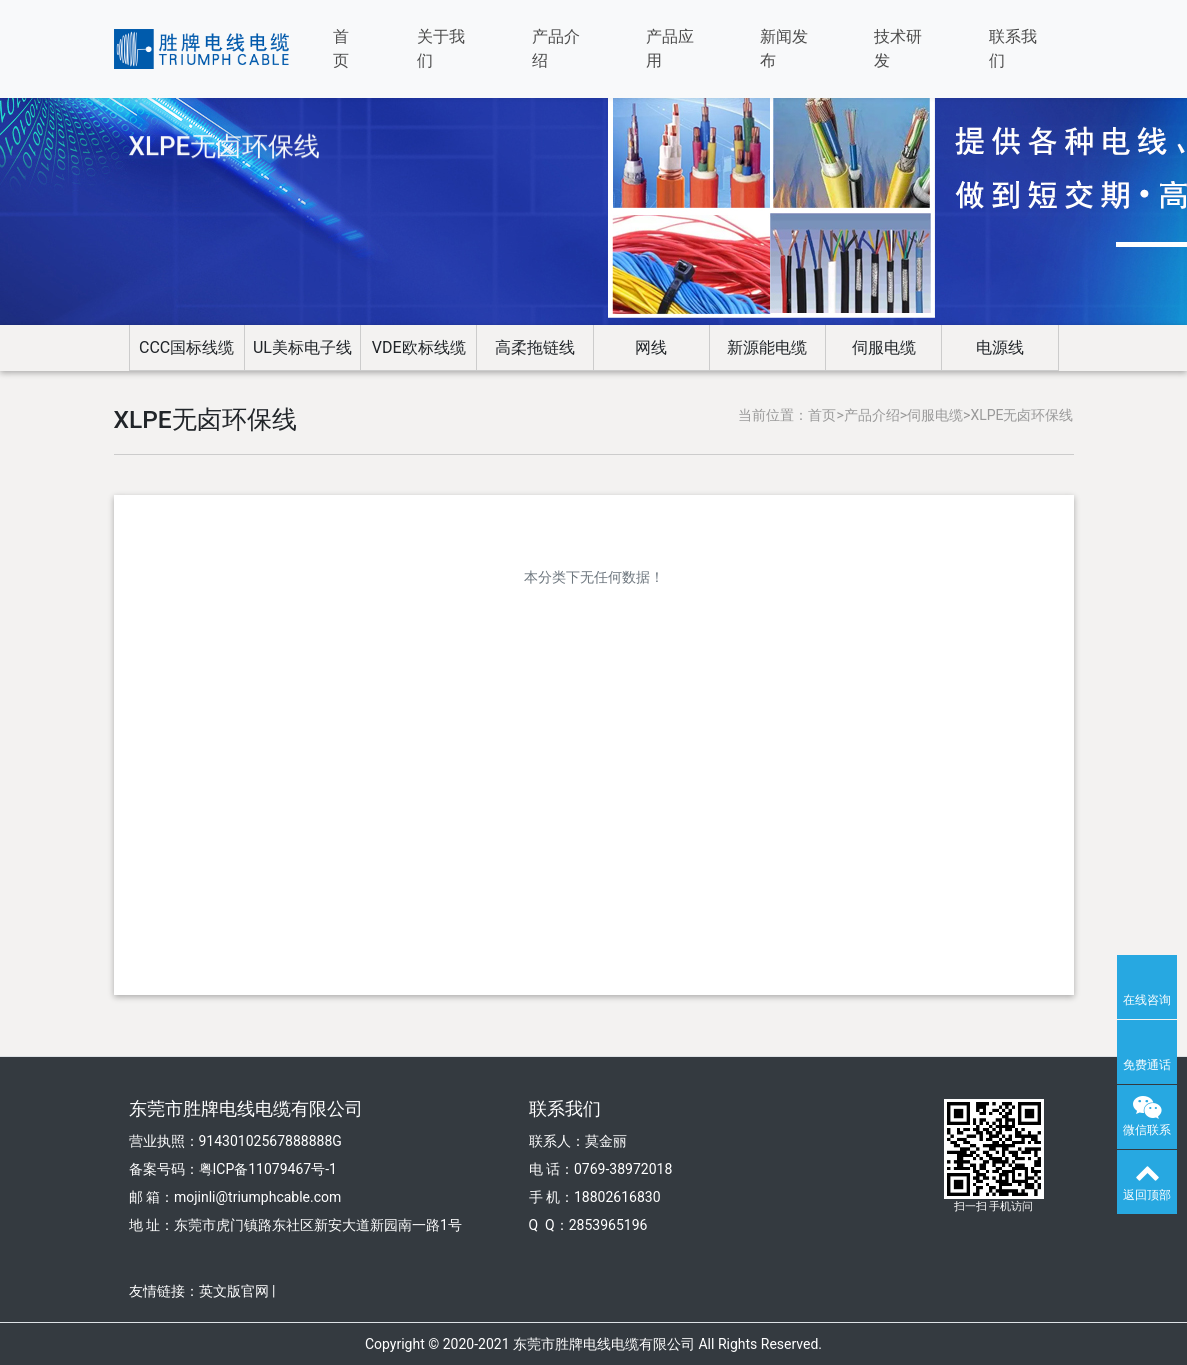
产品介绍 (556, 48)
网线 (651, 347)
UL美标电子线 (302, 347)
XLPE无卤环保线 (1021, 415)
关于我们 (441, 48)
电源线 (1000, 347)
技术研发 (898, 48)
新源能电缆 (767, 347)
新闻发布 (784, 48)
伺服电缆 (884, 347)
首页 (341, 48)
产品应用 (670, 48)
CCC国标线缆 (186, 347)
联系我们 (1013, 48)
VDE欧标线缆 (419, 347)
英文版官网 (234, 1291)
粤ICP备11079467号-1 (268, 1169)
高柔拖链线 (535, 347)
